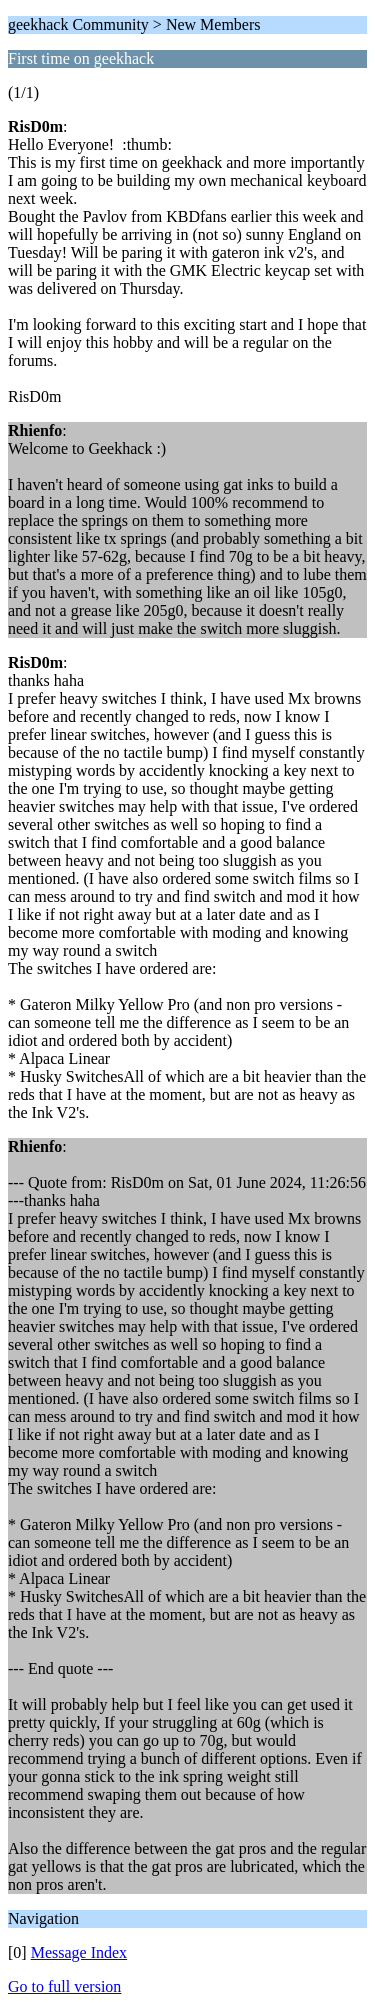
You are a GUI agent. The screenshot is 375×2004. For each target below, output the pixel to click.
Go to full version (64, 1986)
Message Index (79, 1952)
